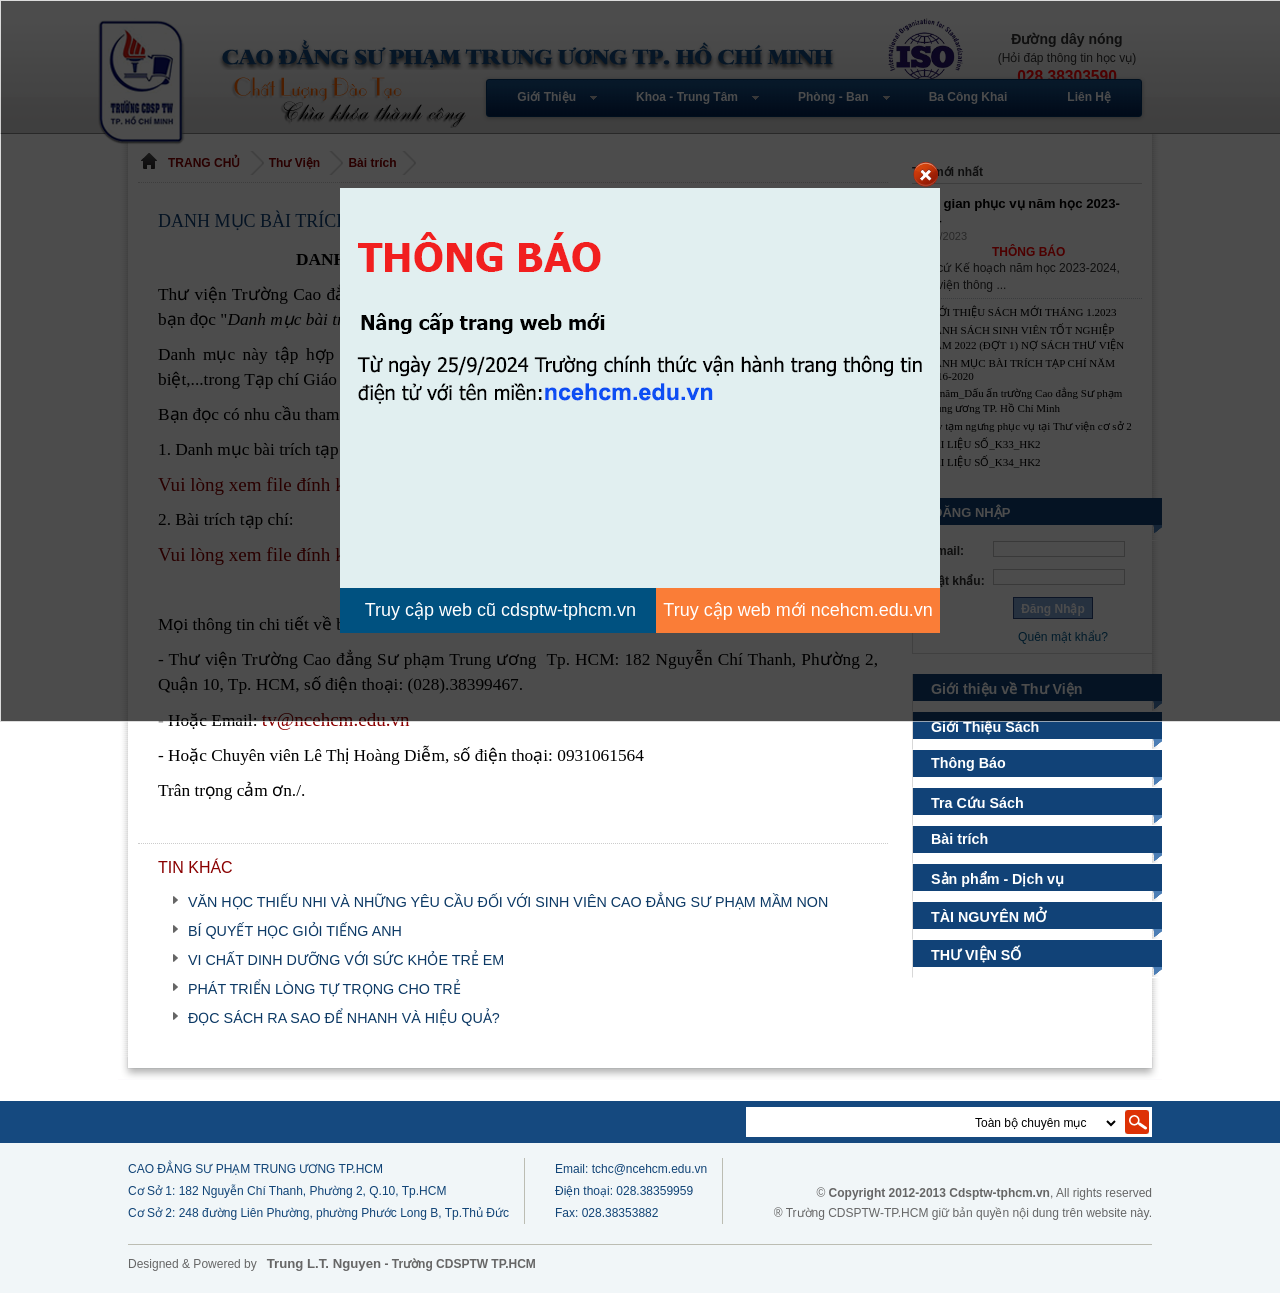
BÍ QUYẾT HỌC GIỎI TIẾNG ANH (295, 931)
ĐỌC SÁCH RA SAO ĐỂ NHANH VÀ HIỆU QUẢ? (344, 1018)
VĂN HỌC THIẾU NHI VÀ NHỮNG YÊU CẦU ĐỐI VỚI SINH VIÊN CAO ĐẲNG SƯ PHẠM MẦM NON (508, 902)
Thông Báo (968, 763)
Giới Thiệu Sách (985, 727)
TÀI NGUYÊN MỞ (987, 917)
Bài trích (959, 839)
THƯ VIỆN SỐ (974, 955)
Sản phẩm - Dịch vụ (1000, 879)
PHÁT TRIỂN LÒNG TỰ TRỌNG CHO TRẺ (324, 989)
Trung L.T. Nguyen (324, 1263)
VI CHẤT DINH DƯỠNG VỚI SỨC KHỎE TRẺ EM (346, 960)
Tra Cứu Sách (976, 803)
